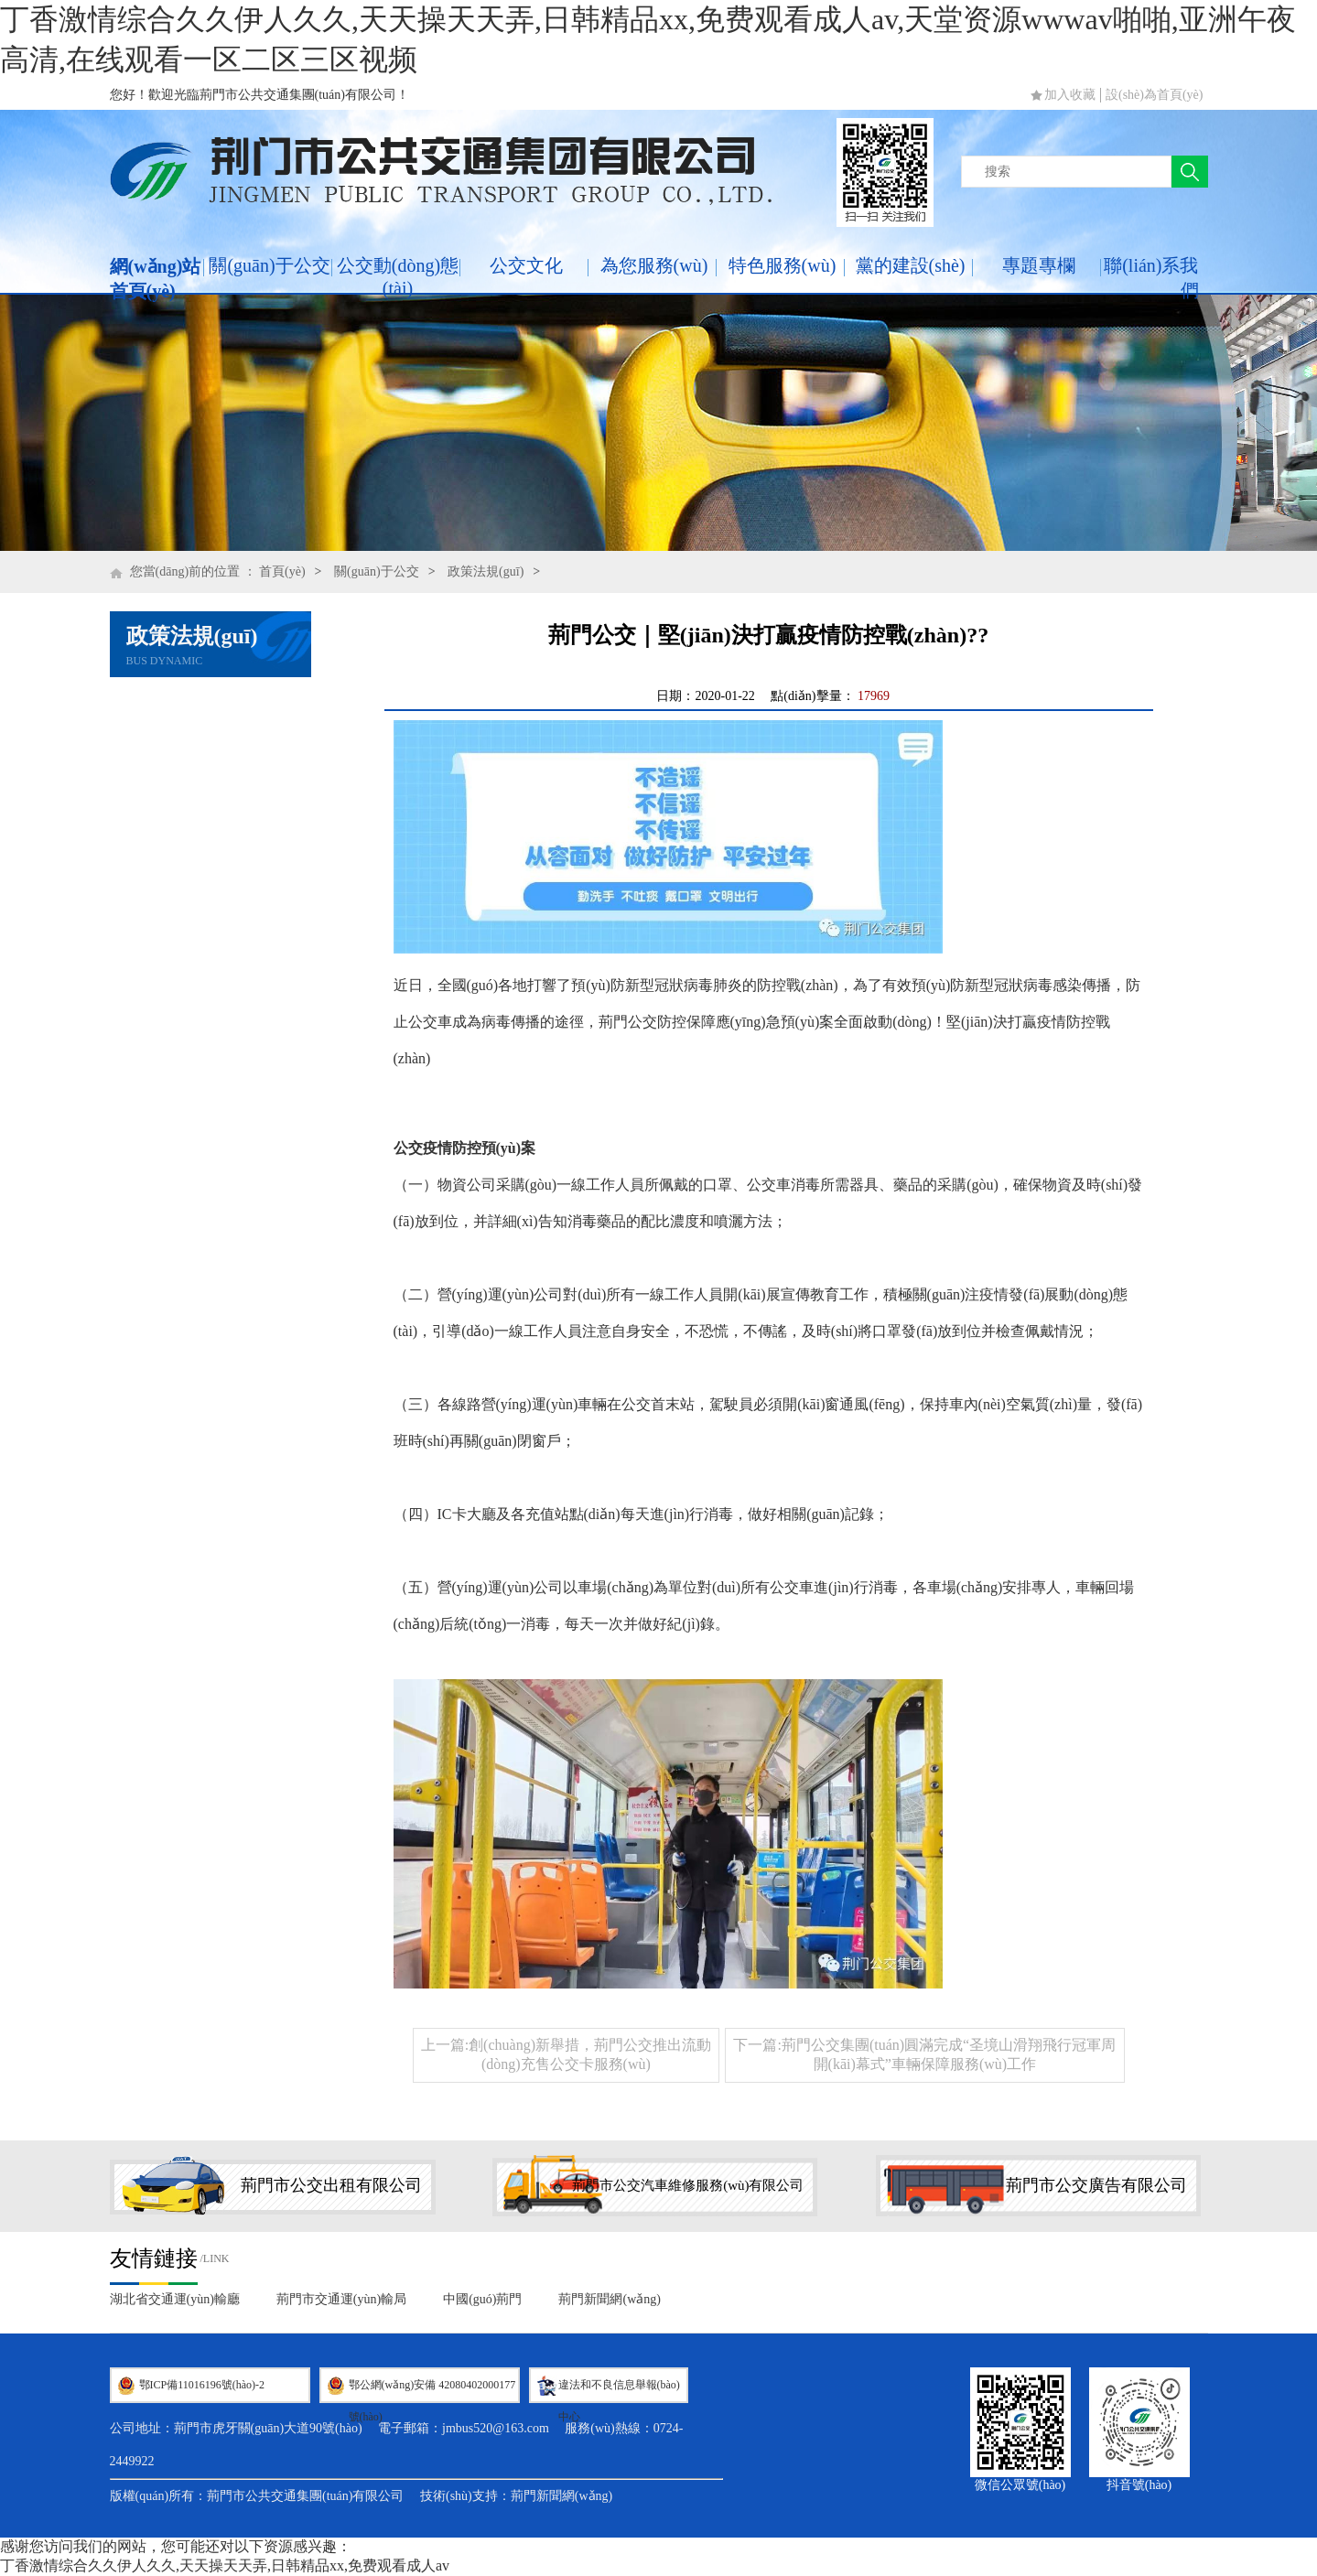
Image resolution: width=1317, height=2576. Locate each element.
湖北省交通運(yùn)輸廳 (175, 2299)
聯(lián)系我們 (1151, 277)
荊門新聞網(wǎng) (609, 2299)
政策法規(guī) (486, 571)
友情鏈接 (154, 2258)
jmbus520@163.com (495, 2428)
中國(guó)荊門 (482, 2299)
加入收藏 (1070, 95)
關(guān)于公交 (269, 265)
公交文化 (526, 265)
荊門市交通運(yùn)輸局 (341, 2299)
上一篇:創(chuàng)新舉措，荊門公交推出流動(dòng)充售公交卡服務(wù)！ (566, 2054)
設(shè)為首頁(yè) (1155, 95)
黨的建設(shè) (911, 265)
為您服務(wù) (654, 265)
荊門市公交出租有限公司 (331, 2185)
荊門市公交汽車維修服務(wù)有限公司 (688, 2185)
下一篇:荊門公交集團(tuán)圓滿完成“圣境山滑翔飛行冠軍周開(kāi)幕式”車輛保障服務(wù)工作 (924, 2054)
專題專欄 (1038, 265)
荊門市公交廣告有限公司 (1096, 2185)
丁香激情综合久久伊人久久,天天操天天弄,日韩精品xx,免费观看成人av (224, 2565)
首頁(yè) (282, 571)
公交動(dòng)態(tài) (398, 276)
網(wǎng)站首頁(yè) (155, 278)
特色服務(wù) (783, 265)
